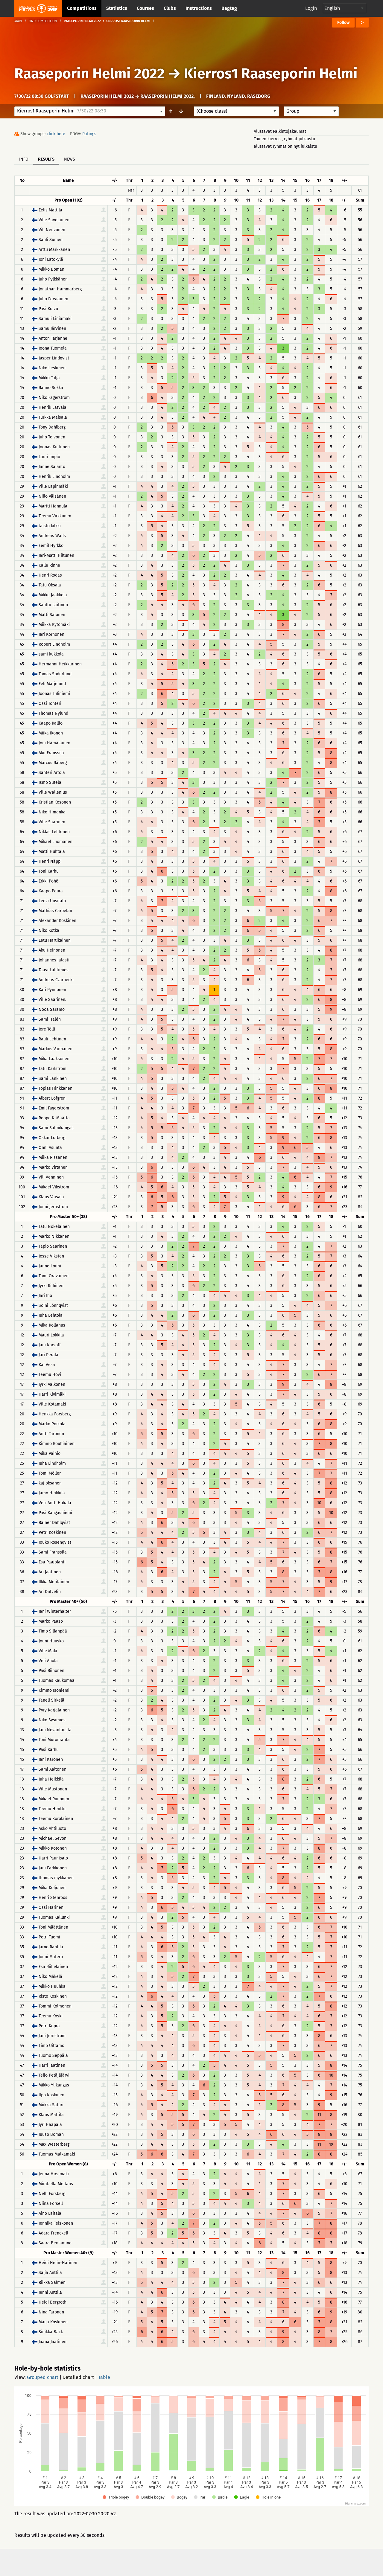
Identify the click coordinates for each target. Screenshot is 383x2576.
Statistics (116, 8)
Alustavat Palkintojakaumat (280, 131)
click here (56, 133)
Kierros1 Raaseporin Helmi (271, 73)
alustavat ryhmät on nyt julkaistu (285, 146)
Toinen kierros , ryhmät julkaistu (284, 138)
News (69, 159)
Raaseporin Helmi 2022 (89, 73)
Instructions (199, 8)
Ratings (89, 133)
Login (311, 8)
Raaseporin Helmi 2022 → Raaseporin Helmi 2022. (137, 96)
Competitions (82, 8)
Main (18, 21)
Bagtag (229, 8)
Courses (145, 8)
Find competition (43, 21)
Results (46, 159)
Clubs (170, 8)
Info (23, 159)
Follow (343, 22)
